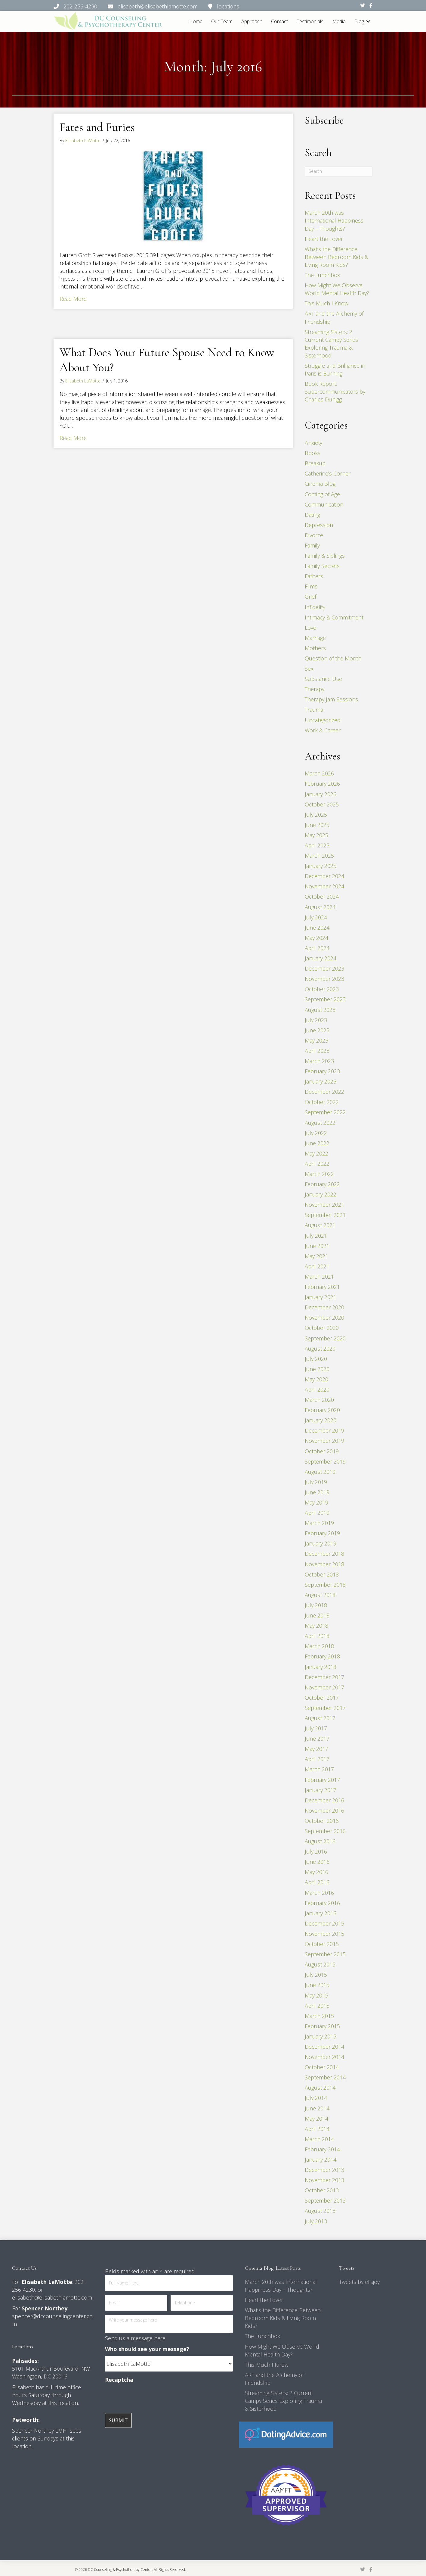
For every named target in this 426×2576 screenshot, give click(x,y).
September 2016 (325, 1831)
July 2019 (316, 1482)
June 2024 (317, 927)
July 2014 (316, 2097)
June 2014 (317, 2108)
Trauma (314, 709)
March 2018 (319, 1646)
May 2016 (316, 1872)
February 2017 (322, 1779)
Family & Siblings (325, 555)
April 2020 (317, 1389)
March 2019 (319, 1523)
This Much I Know (326, 303)
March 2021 (319, 1276)
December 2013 (324, 2169)
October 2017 (322, 1697)
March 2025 (319, 855)
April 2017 (317, 1759)
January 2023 (320, 1081)
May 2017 (316, 1748)
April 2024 (317, 948)
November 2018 (324, 1564)
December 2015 (324, 1923)
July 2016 (316, 1851)
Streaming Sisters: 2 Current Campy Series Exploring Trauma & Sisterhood (283, 2400)
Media (339, 21)
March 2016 (319, 1892)
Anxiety (313, 442)
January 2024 (320, 958)
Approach (251, 21)
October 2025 (322, 804)
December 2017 (324, 1677)
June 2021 (317, 1245)
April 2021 (317, 1266)
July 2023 (316, 1020)
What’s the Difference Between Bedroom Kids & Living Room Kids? (336, 256)
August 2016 (320, 1841)
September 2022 (325, 1112)
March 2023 (319, 1061)
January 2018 (320, 1666)
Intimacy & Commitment (334, 617)
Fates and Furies (97, 127)
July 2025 (316, 814)
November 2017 (324, 1687)
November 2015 (324, 1933)
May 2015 (316, 1995)
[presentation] (150, 2398)
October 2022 (322, 1102)
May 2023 (316, 1040)
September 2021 (325, 1214)
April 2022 (317, 1163)
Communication (324, 504)
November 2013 (324, 2180)
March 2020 (319, 1399)
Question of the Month (333, 658)
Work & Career (323, 730)
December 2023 (324, 968)
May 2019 (316, 1502)
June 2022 (317, 1143)
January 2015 (320, 2036)
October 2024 (322, 896)
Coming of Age (322, 493)
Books (312, 453)
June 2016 (317, 1861)
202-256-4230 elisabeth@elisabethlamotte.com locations (146, 6)
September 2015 (325, 1954)
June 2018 (317, 1615)
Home (195, 21)
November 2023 (324, 978)
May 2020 (316, 1379)
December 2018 (324, 1553)
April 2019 (317, 1512)
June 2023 (317, 1030)
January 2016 (320, 1913)
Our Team (222, 21)
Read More (73, 298)
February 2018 (322, 1656)
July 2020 (316, 1358)
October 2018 (322, 1574)
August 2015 (320, 1964)
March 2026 (319, 773)
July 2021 (316, 1235)
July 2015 (316, 1974)
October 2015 (322, 1944)
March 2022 (319, 1173)
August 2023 (320, 1009)
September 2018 (325, 1584)
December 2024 (324, 876)
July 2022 (316, 1133)
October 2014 (322, 2067)
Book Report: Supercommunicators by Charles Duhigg (335, 391)
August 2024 (320, 907)
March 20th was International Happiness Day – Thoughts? (334, 220)
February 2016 (322, 1903)
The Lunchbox (322, 275)
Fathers (314, 576)
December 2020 (324, 1307)
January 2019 (320, 1543)
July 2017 (316, 1728)
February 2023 (322, 1071)
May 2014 (316, 2118)
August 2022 (320, 1122)
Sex (309, 668)
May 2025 (316, 835)
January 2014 (320, 2159)
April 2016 (317, 1882)
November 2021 (324, 1204)
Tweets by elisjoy (359, 2281)
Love (310, 627)
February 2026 (322, 783)
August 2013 (320, 2210)
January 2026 (320, 794)
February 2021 (322, 1286)
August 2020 (320, 1348)
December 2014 (324, 2046)
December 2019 (324, 1430)
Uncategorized (323, 720)
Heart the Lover (324, 238)
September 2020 (325, 1338)
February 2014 (322, 2149)
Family (312, 545)
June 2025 (317, 824)
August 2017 (320, 1718)
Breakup (315, 463)
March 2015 (319, 2015)
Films (311, 586)
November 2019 (324, 1440)
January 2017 (320, 1790)
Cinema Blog (320, 483)
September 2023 (325, 999)
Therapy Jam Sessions (331, 699)
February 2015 (322, 2026)
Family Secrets (322, 565)
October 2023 (322, 989)
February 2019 (322, 1533)
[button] (368, 21)
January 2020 (320, 1420)
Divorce (314, 535)
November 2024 (324, 886)
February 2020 (322, 1410)
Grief (310, 596)
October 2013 (322, 2190)
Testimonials (310, 21)
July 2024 (316, 917)
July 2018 (316, 1605)
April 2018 (317, 1635)
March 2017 (319, 1769)
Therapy (314, 689)
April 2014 (317, 2128)
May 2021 (316, 1256)
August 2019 (320, 1471)
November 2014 (324, 2056)
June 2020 (317, 1369)
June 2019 (317, 1492)
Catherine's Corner (327, 473)
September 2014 (325, 2077)
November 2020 (324, 1317)
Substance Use (323, 678)
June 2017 (317, 1738)
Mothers (315, 648)
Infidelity (315, 607)
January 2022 (320, 1194)
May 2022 (316, 1153)
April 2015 (317, 2005)
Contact (279, 21)
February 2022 (322, 1184)
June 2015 (317, 1984)
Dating (312, 514)
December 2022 (324, 1091)
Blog (359, 21)
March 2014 (319, 2139)
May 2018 (316, 1625)
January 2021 (320, 1297)
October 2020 (322, 1327)
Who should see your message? (147, 2349)
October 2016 (322, 1820)
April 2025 (317, 845)
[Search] (338, 171)
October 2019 (322, 1451)
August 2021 (320, 1225)
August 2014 (320, 2087)
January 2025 (320, 865)
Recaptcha (119, 2379)
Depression (319, 525)
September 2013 (325, 2200)
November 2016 (324, 1810)
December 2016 (324, 1800)
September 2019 (325, 1461)
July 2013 (316, 2221)
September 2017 (325, 1707)
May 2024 (316, 937)
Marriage (315, 637)
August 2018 (320, 1594)
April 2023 (317, 1050)
